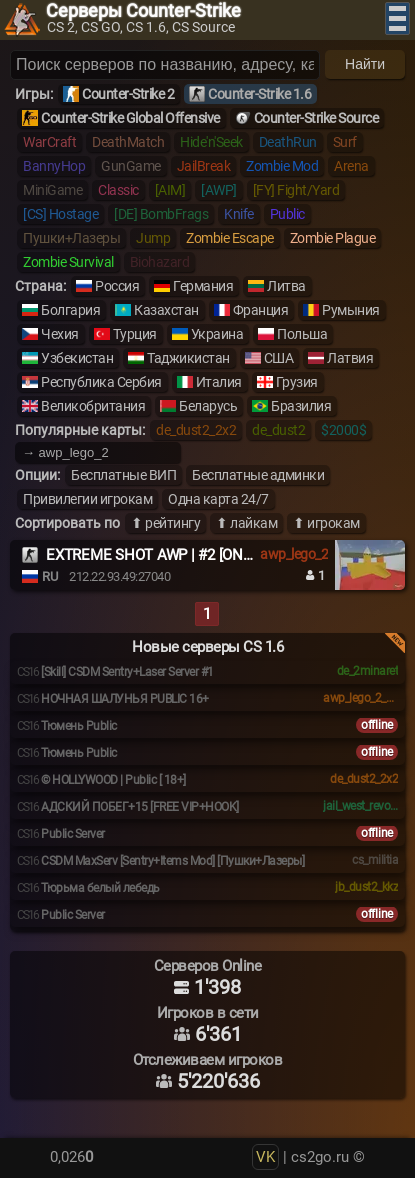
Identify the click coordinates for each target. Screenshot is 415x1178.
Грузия (297, 382)
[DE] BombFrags (161, 214)
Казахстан (166, 310)
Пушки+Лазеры (71, 238)
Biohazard (160, 262)
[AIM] (170, 190)
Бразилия (301, 406)
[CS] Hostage (60, 214)
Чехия (60, 334)
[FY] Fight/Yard (296, 190)
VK (265, 1157)
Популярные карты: (80, 430)
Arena (351, 166)
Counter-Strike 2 (128, 94)
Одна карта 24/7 (218, 499)
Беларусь (208, 406)
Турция (135, 334)
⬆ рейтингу (165, 523)
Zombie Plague (333, 238)
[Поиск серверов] (165, 65)
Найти (365, 64)
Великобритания (93, 406)
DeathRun (288, 142)
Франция (261, 310)
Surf (345, 142)
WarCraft (49, 142)
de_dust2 (278, 430)
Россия (117, 286)
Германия (203, 286)
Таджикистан (188, 358)
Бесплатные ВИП (123, 475)
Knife (239, 214)
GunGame (131, 166)
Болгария (70, 310)
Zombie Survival (68, 262)
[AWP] (219, 190)
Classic (118, 190)
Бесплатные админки (258, 475)
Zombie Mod (282, 166)
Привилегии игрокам (87, 499)
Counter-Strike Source (316, 118)
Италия (219, 382)
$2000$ (343, 430)
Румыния (351, 310)
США (279, 358)
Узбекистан (77, 358)
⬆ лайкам (246, 523)
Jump (153, 238)
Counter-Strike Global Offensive (130, 118)
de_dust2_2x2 (196, 430)
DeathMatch (128, 142)
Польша (302, 334)
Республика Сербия (101, 382)
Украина (217, 334)
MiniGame (52, 190)
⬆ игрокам (326, 523)
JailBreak (204, 166)
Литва (286, 286)
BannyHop (54, 166)
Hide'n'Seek (211, 142)
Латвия (350, 358)
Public (287, 214)
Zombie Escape (230, 238)
